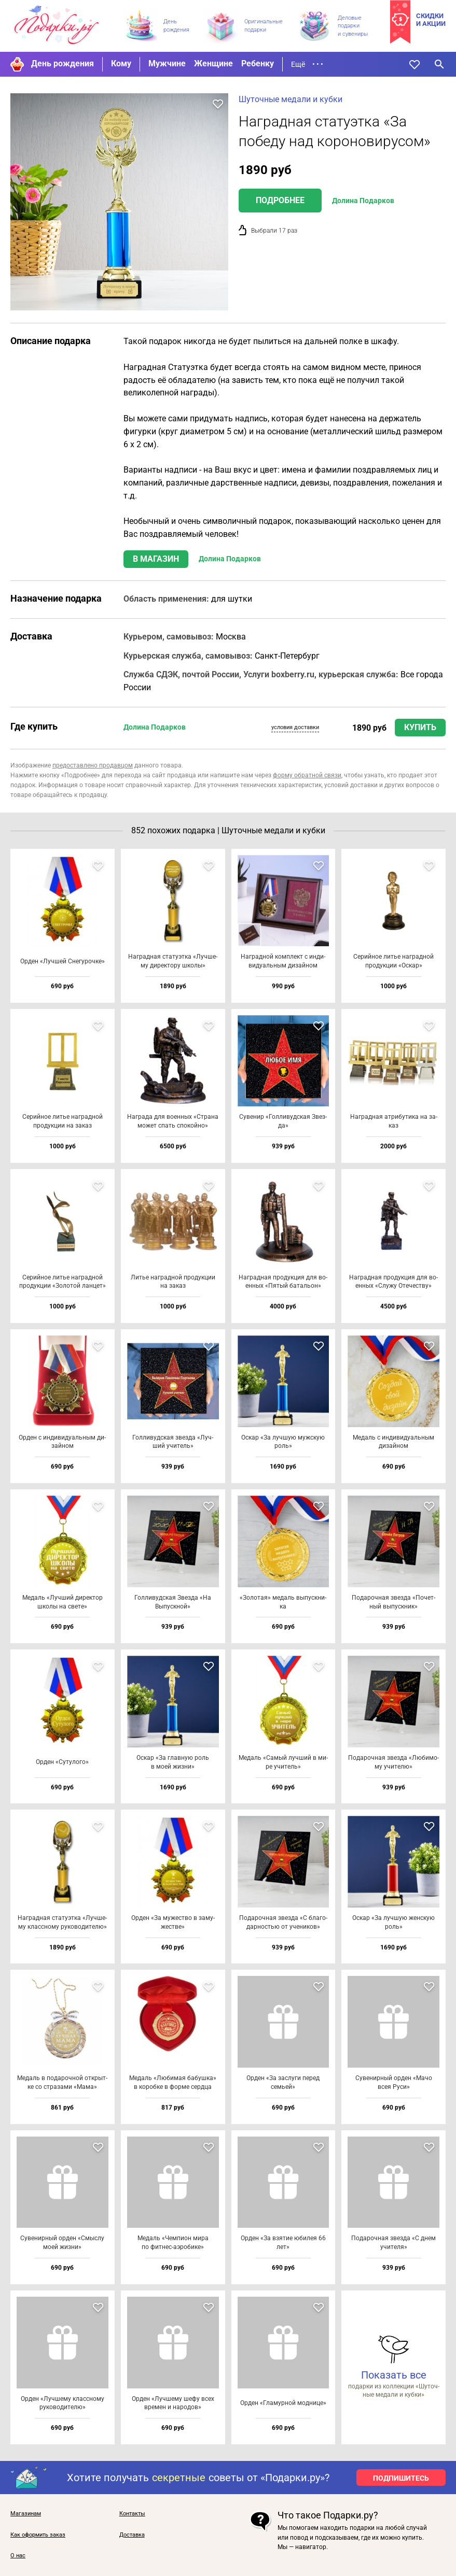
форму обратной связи (307, 775)
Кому (121, 63)
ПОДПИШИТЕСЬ (401, 2478)
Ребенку (257, 63)
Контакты (132, 2514)
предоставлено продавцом (92, 765)
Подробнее (280, 200)
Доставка (132, 2535)
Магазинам (25, 2514)
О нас (17, 2556)
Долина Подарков (363, 200)
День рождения (62, 63)
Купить (420, 727)
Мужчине (167, 63)
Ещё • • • (307, 64)
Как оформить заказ (37, 2535)
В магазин (156, 559)
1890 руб (369, 728)
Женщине (213, 63)
